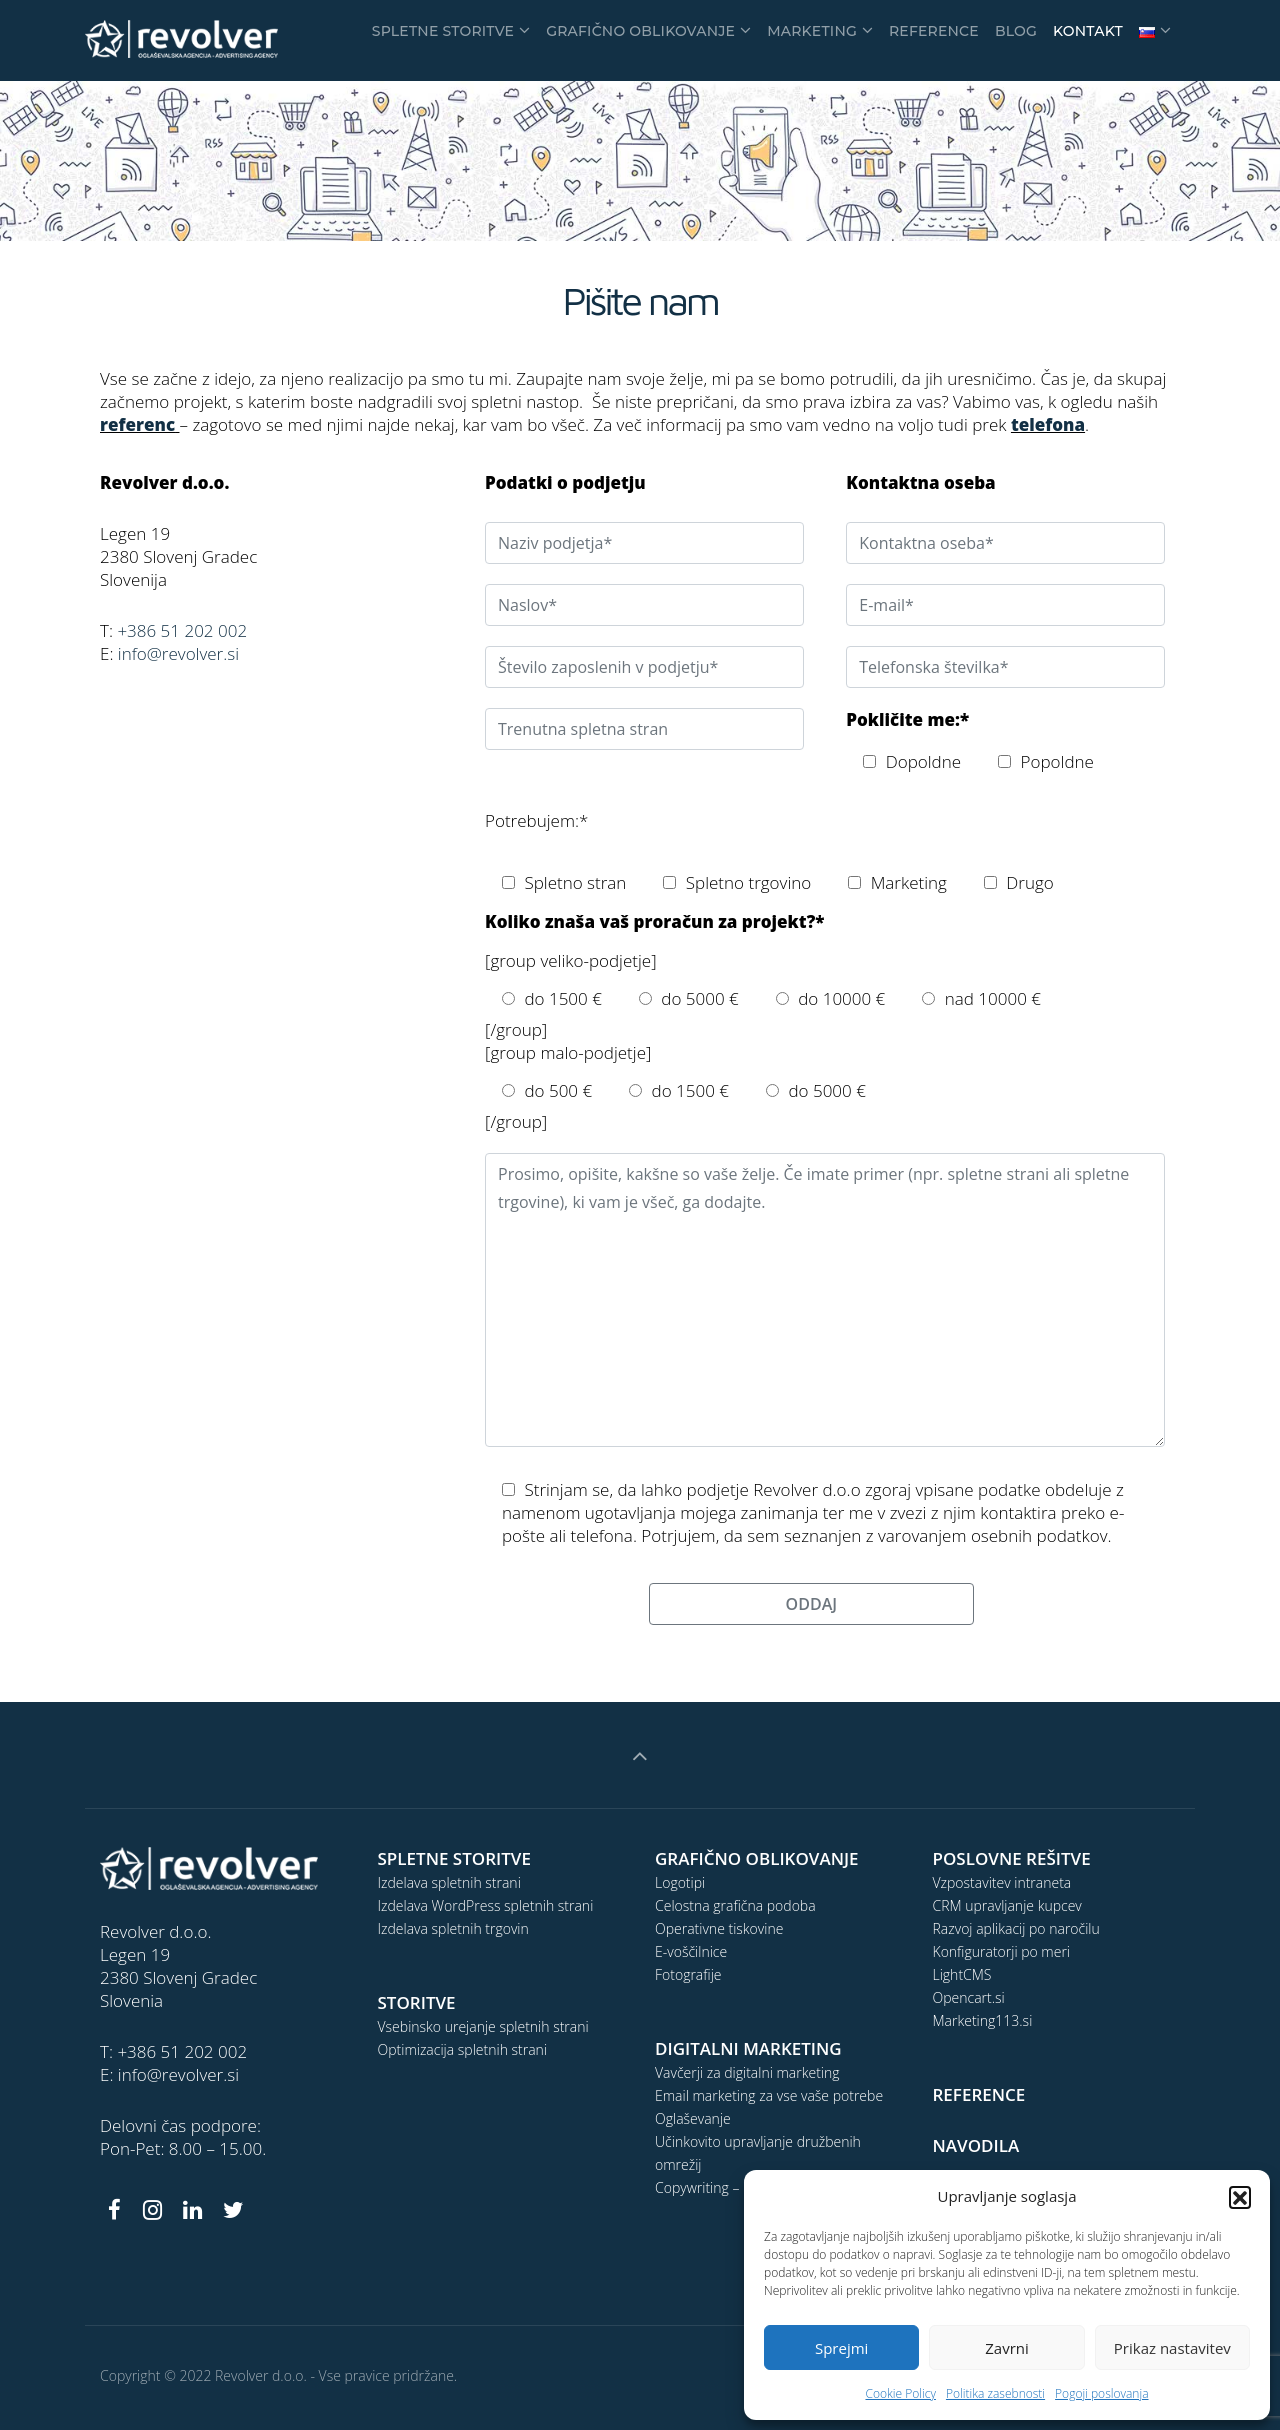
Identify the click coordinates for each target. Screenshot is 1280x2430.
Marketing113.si (983, 2020)
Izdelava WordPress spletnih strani (486, 1905)
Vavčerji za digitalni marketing (747, 2072)
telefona (1048, 424)
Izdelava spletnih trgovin (453, 1928)
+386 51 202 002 (182, 630)
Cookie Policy (900, 2393)
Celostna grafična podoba (735, 1905)
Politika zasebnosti (995, 2393)
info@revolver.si (178, 653)
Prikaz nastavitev (1172, 2348)
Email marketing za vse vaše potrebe (769, 2095)
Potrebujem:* (536, 820)
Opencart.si (969, 1997)
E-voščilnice (691, 1951)
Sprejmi (841, 2348)
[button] (1240, 2197)
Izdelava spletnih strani (449, 1882)
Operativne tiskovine (719, 1928)
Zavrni (1007, 2348)
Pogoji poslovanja (1101, 2393)
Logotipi (680, 1882)
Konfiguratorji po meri (1002, 1951)
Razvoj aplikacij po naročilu (1016, 1928)
